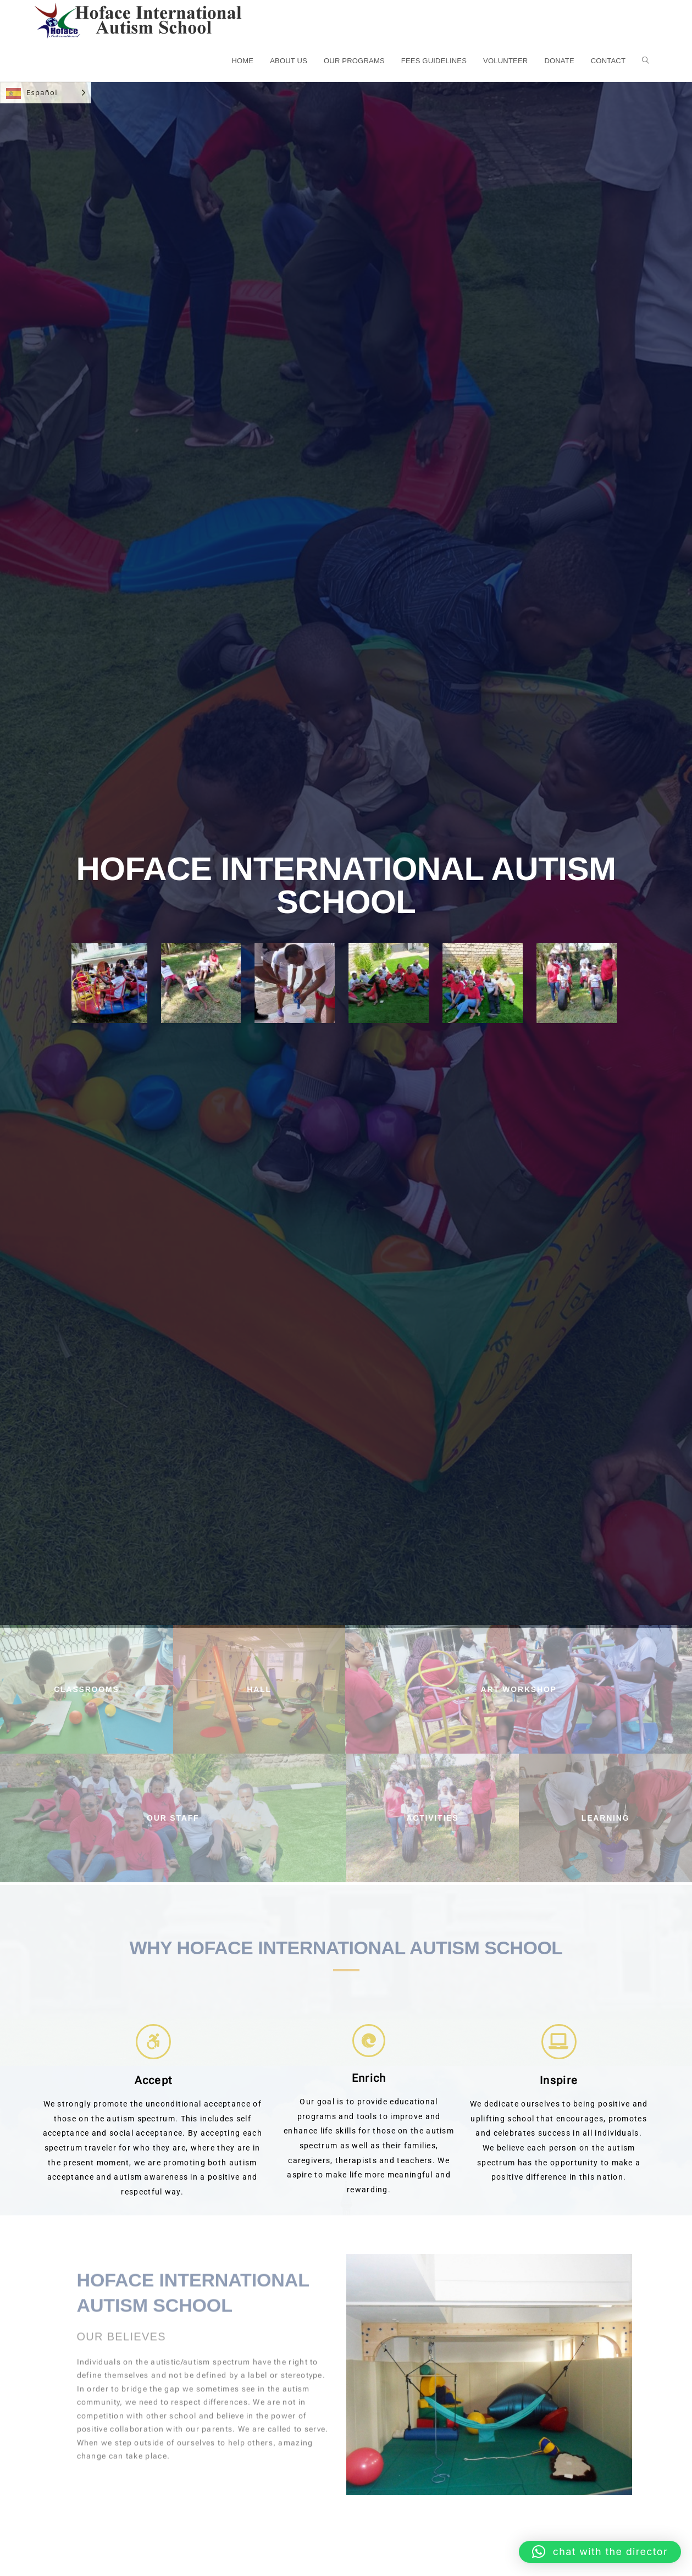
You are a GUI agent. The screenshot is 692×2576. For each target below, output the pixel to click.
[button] (600, 2552)
